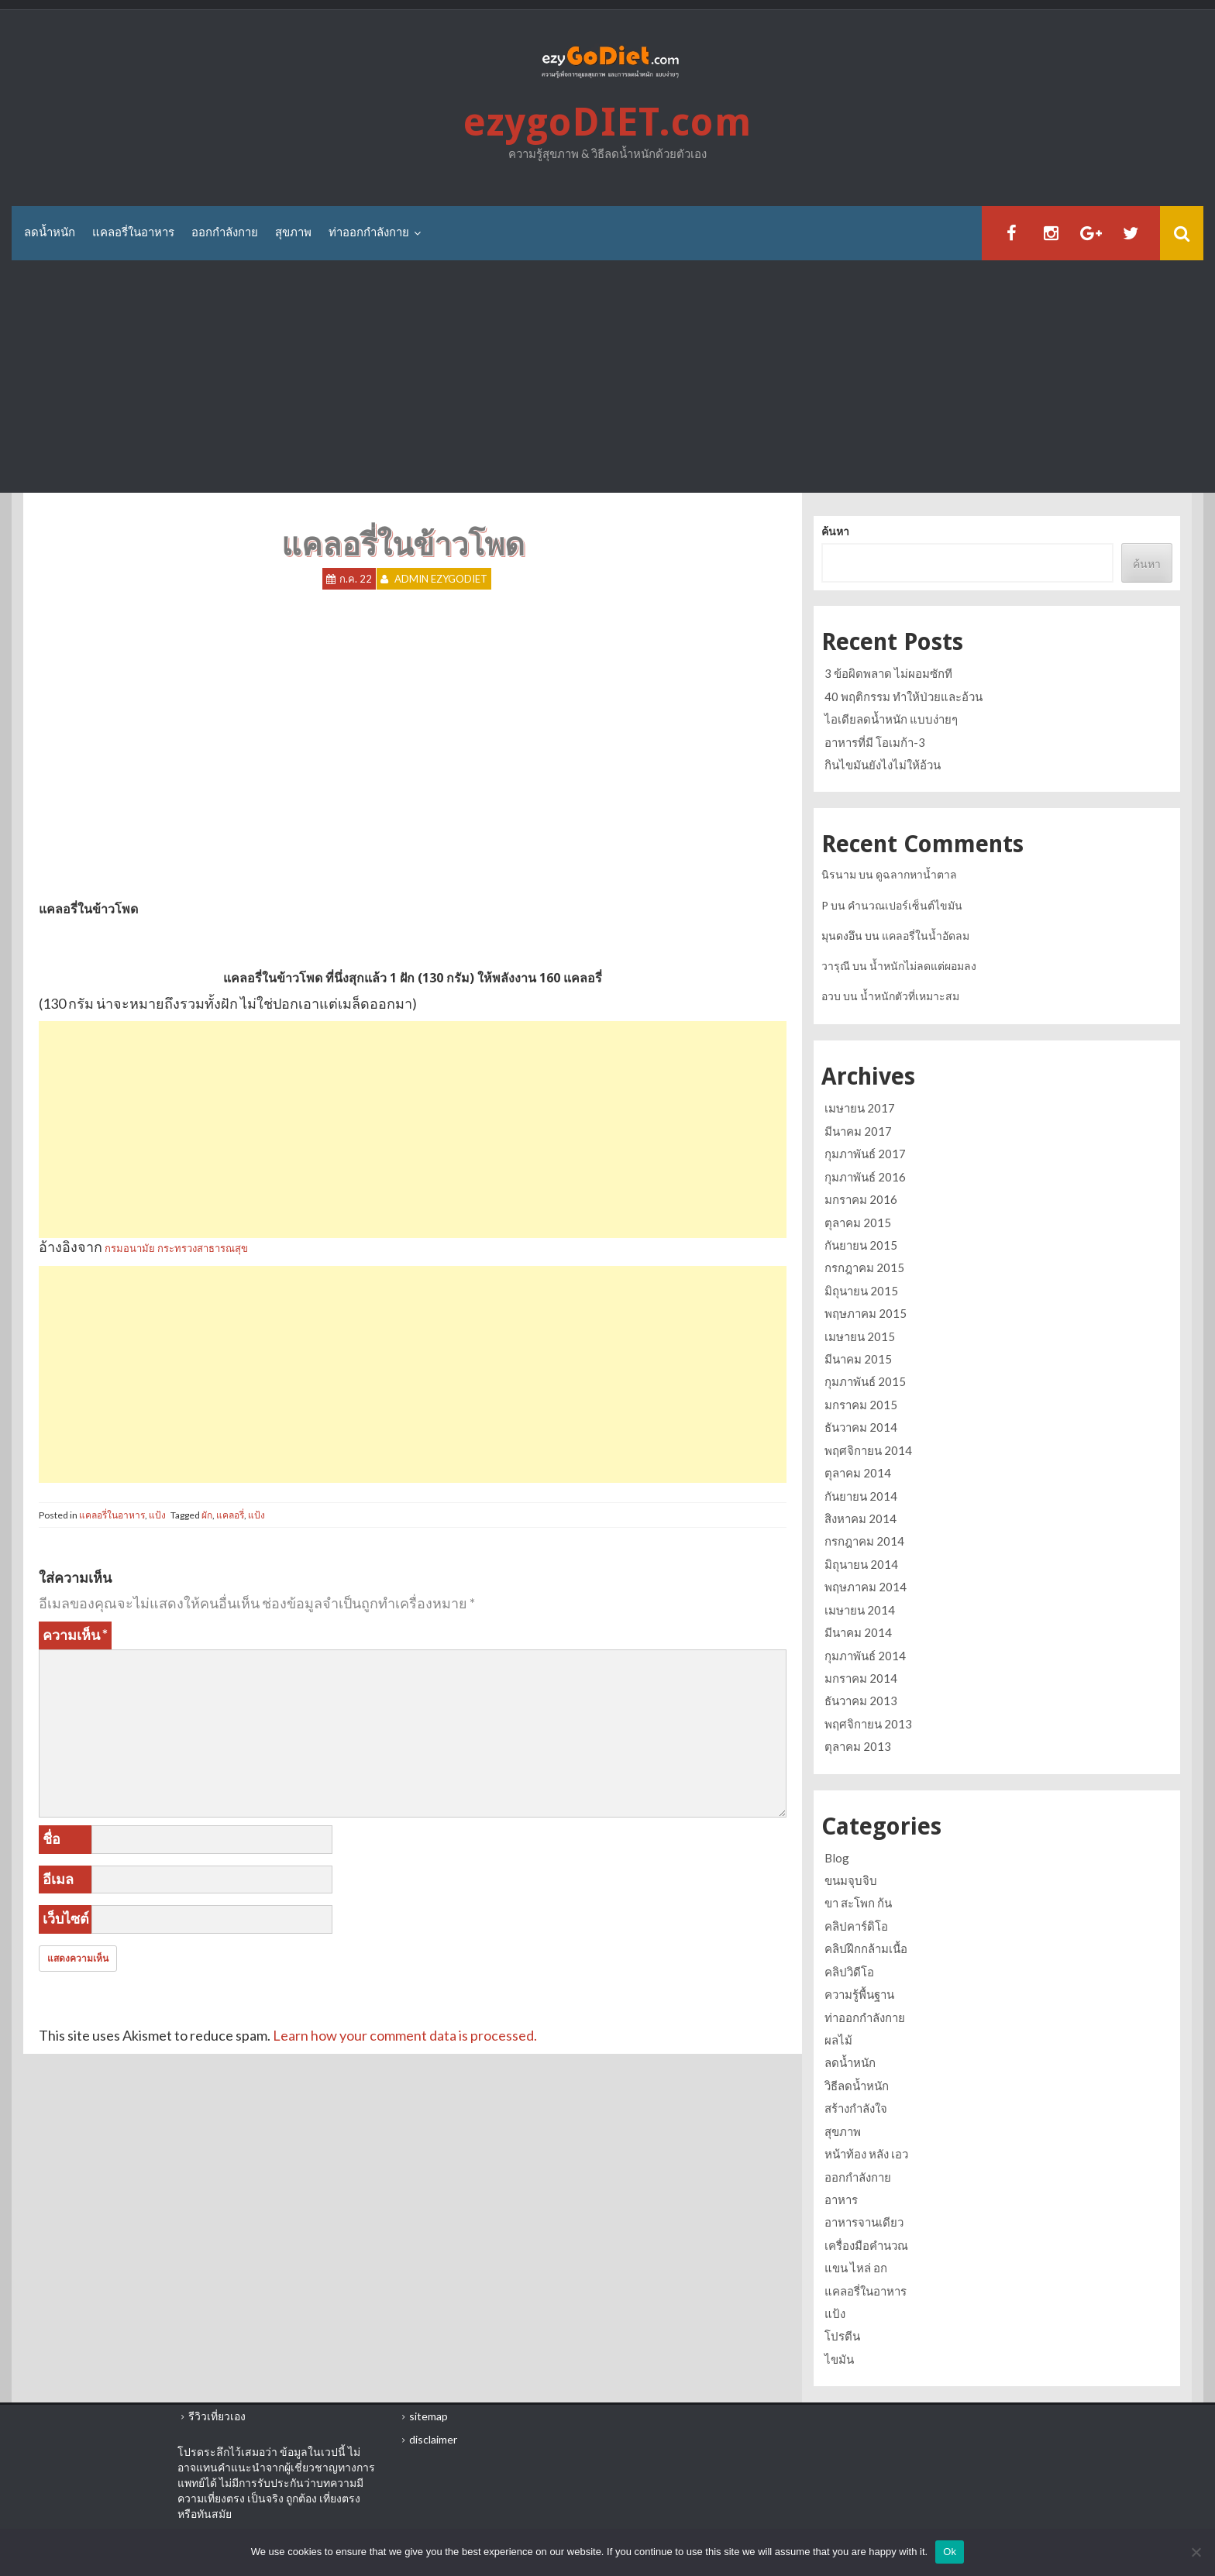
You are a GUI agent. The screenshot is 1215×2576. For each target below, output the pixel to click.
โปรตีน (842, 2336)
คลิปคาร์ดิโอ (856, 1926)
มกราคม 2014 (860, 1678)
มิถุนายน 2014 (861, 1564)
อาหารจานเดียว (864, 2222)
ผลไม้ (838, 2040)
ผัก (206, 1515)
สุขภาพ (293, 232)
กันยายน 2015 (860, 1245)
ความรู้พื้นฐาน (859, 1994)
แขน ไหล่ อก (855, 2268)
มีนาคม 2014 (858, 1632)
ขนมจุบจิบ (850, 1880)
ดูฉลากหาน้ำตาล (916, 874)
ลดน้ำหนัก (49, 232)
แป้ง (157, 1515)
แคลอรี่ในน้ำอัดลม (925, 935)
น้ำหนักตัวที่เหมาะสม (909, 996)
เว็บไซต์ (66, 1918)
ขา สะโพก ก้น (858, 1903)
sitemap (428, 2416)
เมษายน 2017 (859, 1108)
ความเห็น (75, 1634)
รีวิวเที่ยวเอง (217, 2416)
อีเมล (58, 1878)
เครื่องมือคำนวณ (866, 2245)
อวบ (831, 996)
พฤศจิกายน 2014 (868, 1450)
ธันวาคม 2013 (860, 1701)
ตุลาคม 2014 (857, 1473)
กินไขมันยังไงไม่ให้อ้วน (882, 765)
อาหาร (841, 2199)
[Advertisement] (607, 376)
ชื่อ (51, 1838)
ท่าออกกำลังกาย (369, 232)
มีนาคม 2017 (858, 1131)
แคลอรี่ (230, 1515)
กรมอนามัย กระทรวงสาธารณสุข (176, 1248)
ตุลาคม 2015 (857, 1223)
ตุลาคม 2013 (857, 1746)
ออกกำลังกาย (224, 232)
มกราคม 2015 (860, 1405)
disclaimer (433, 2439)
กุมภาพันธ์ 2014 (865, 1656)
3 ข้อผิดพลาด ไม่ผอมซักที (888, 673)
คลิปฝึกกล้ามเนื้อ (865, 1948)
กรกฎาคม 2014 (864, 1541)
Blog (836, 1858)
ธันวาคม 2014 (860, 1427)
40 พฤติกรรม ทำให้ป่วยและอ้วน (903, 696)
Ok (949, 2551)
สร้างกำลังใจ (855, 2108)
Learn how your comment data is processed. (405, 2035)
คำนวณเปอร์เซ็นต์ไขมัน (905, 905)
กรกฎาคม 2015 (864, 1267)
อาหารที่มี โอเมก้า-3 (874, 742)
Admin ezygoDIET (440, 579)
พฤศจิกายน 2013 (868, 1724)
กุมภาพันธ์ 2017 (865, 1154)
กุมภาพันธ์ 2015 (865, 1381)
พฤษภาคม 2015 (865, 1313)
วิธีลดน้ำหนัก (856, 2086)
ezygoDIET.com (607, 122)
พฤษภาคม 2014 (865, 1587)
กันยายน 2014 (860, 1496)
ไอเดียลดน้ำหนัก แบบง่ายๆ (891, 719)
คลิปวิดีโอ (849, 1972)
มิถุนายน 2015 (861, 1291)
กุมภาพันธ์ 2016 (865, 1177)
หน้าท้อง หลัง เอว (866, 2154)
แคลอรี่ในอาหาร (133, 232)
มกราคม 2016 (860, 1199)
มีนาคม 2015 (858, 1359)
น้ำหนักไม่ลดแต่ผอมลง (922, 965)
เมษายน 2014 (859, 1610)
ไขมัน (839, 2359)
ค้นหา (835, 531)
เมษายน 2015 (859, 1336)
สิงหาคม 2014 (860, 1518)
